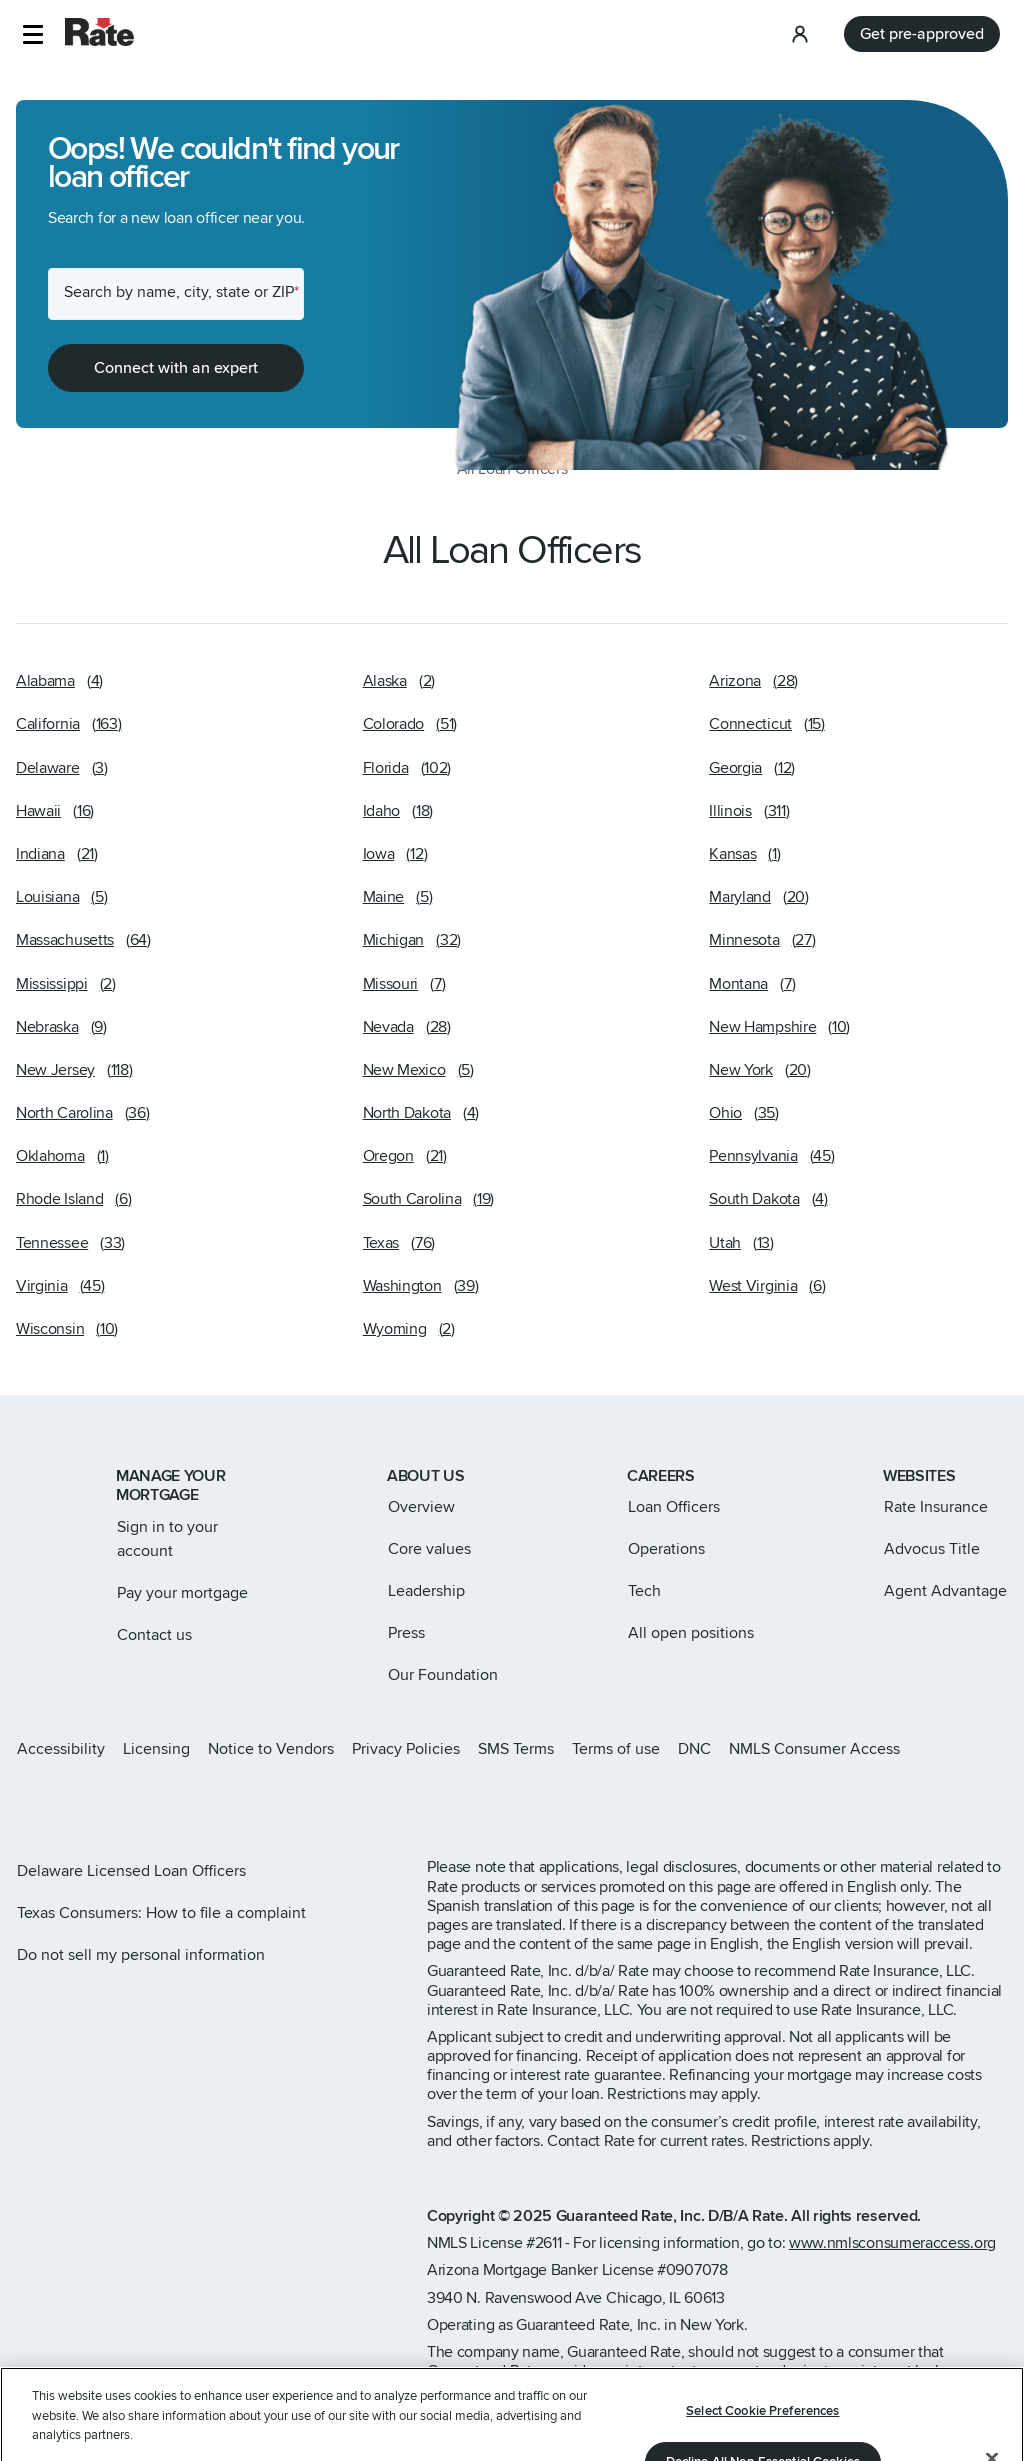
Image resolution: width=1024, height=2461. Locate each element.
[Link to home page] (42, 1478)
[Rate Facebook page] (88, 1802)
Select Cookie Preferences (762, 2326)
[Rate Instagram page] (24, 1802)
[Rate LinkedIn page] (120, 1802)
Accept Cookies (762, 2429)
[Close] (992, 2374)
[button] (32, 34)
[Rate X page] (56, 1802)
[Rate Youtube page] (152, 1802)
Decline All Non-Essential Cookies (763, 2377)
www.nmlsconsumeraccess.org (892, 2243)
